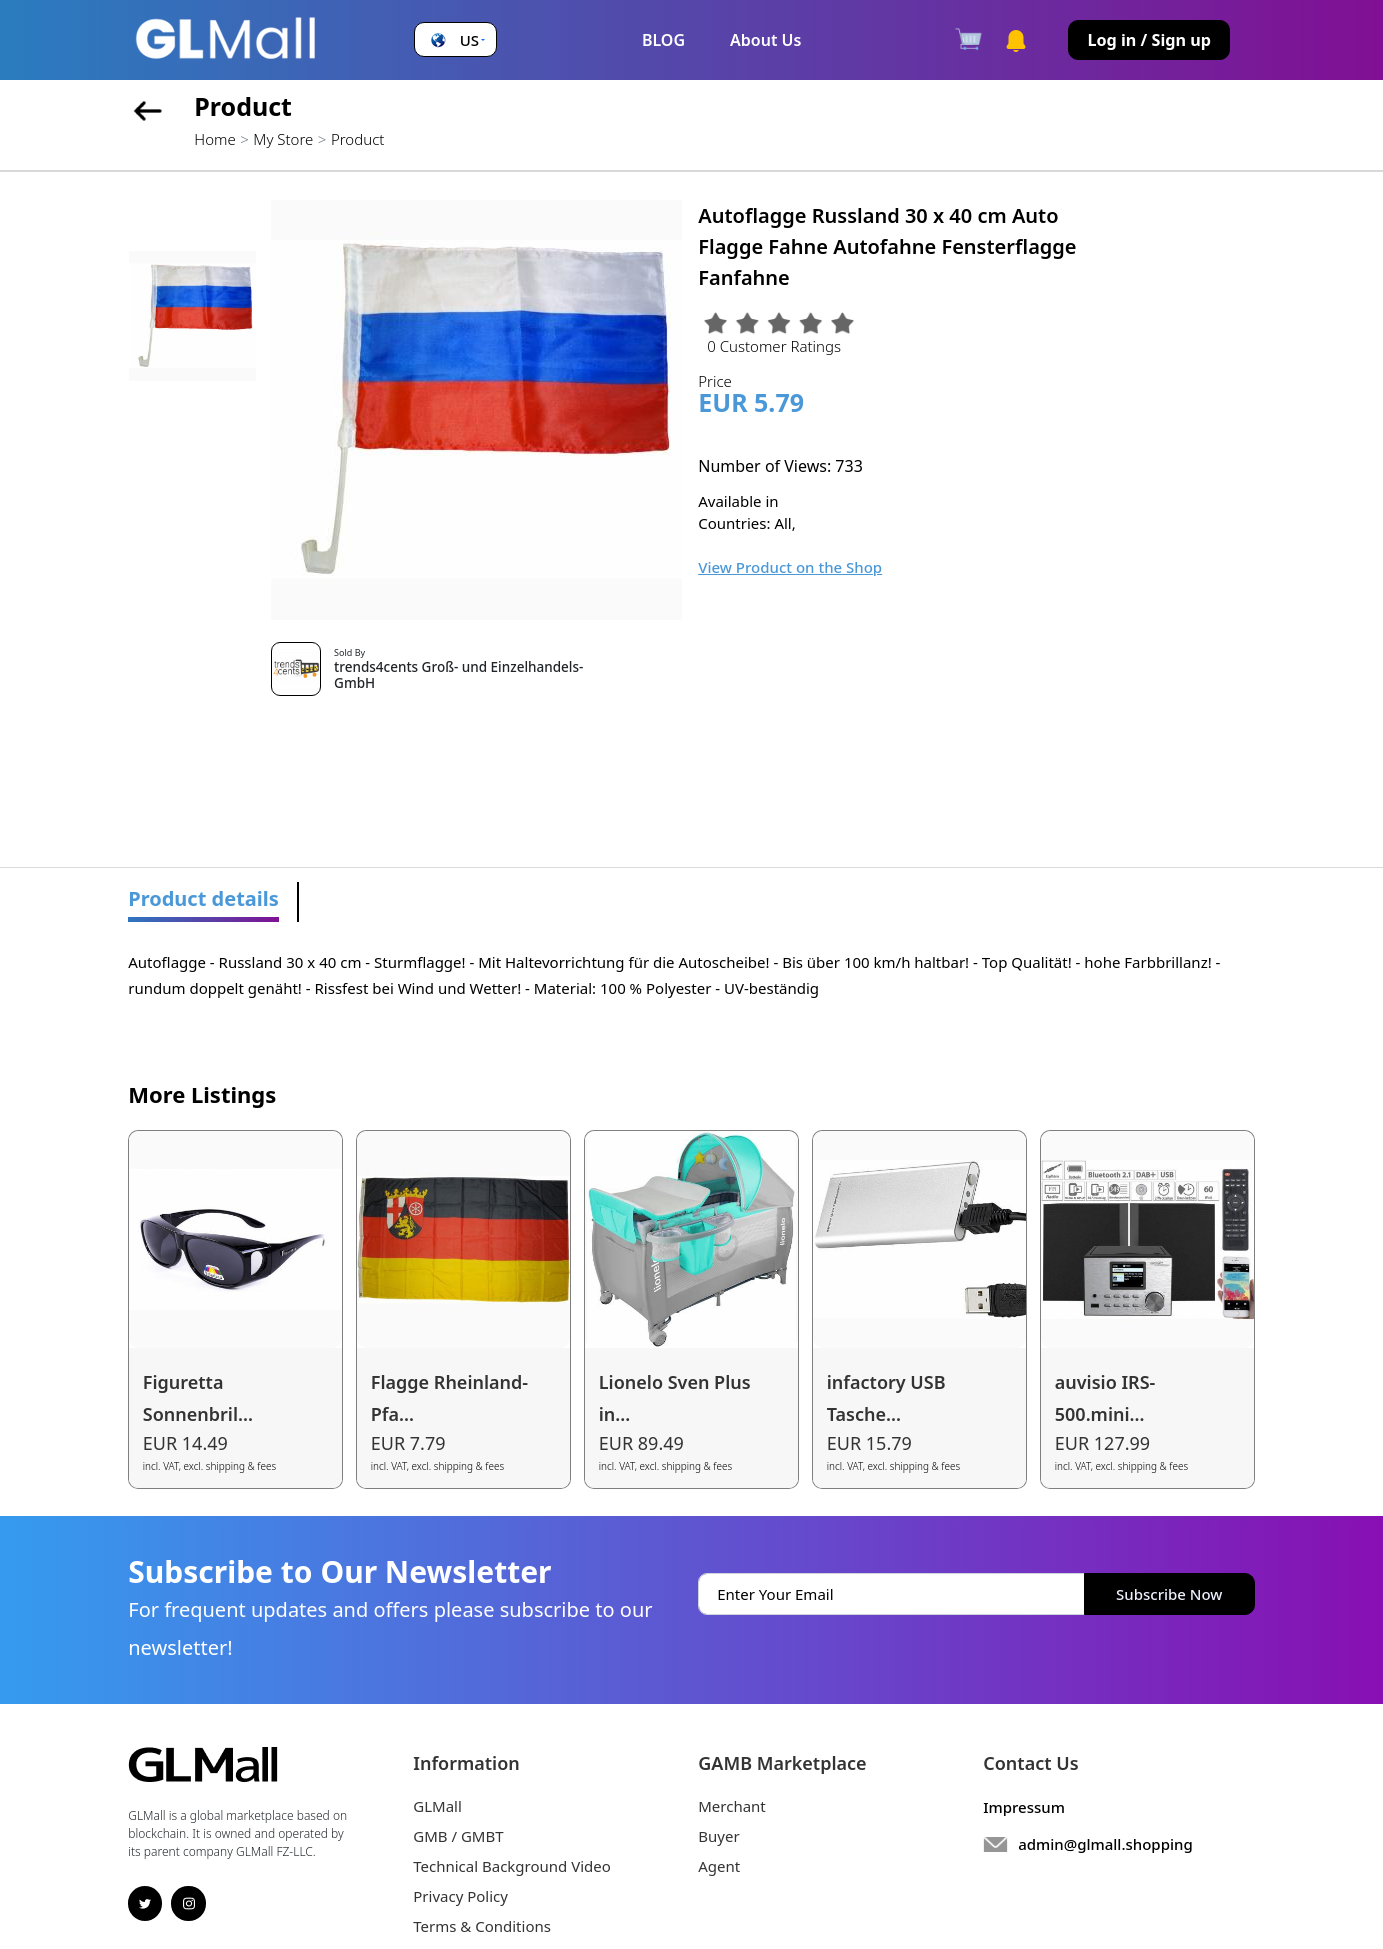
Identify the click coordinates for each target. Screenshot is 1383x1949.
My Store (283, 139)
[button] (456, 40)
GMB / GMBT (458, 1836)
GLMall (437, 1806)
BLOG (663, 40)
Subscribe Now (1169, 1594)
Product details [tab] (203, 898)
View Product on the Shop (790, 567)
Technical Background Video (512, 1866)
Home (214, 139)
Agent (719, 1866)
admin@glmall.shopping (1105, 1844)
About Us (765, 40)
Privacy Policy (460, 1896)
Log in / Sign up (1149, 40)
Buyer (718, 1836)
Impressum (1024, 1807)
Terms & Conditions (482, 1926)
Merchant (732, 1806)
